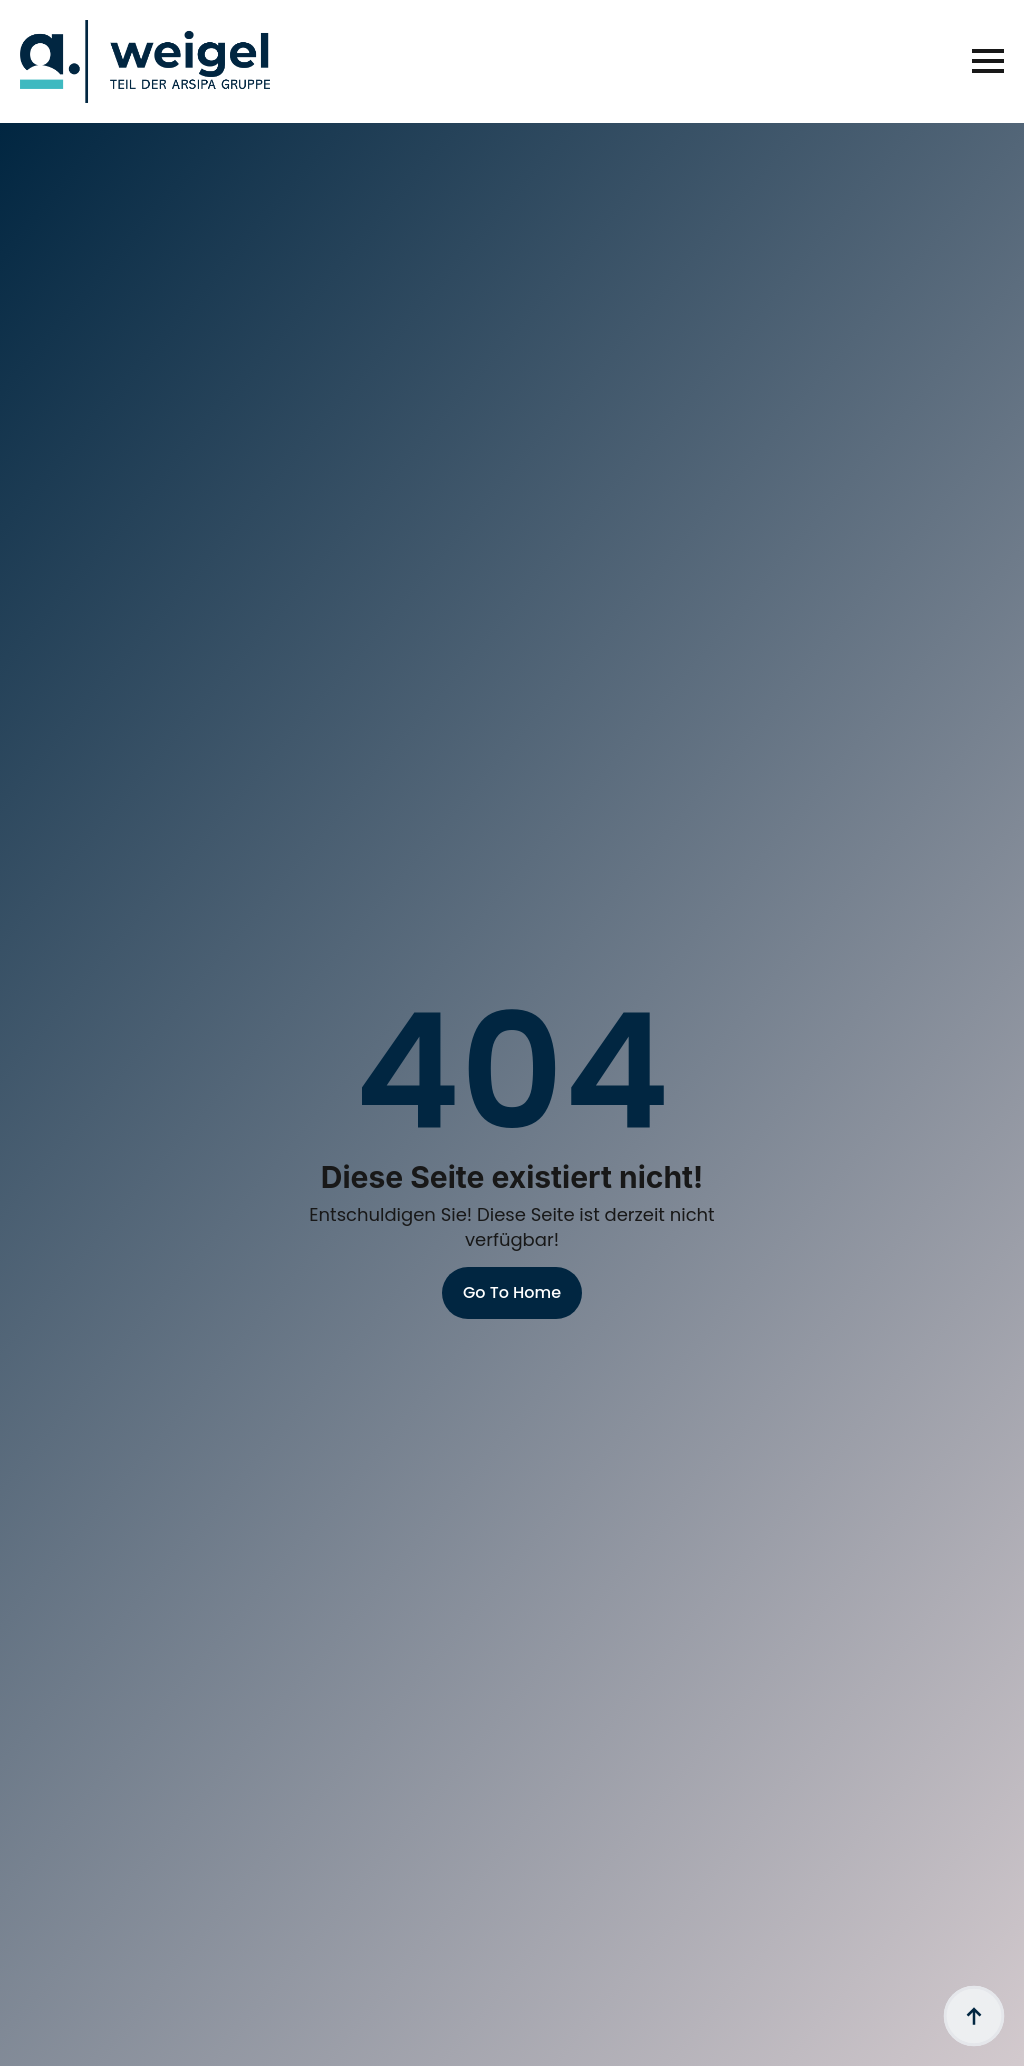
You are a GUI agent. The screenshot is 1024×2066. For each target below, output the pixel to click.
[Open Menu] (988, 61)
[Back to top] (974, 2016)
